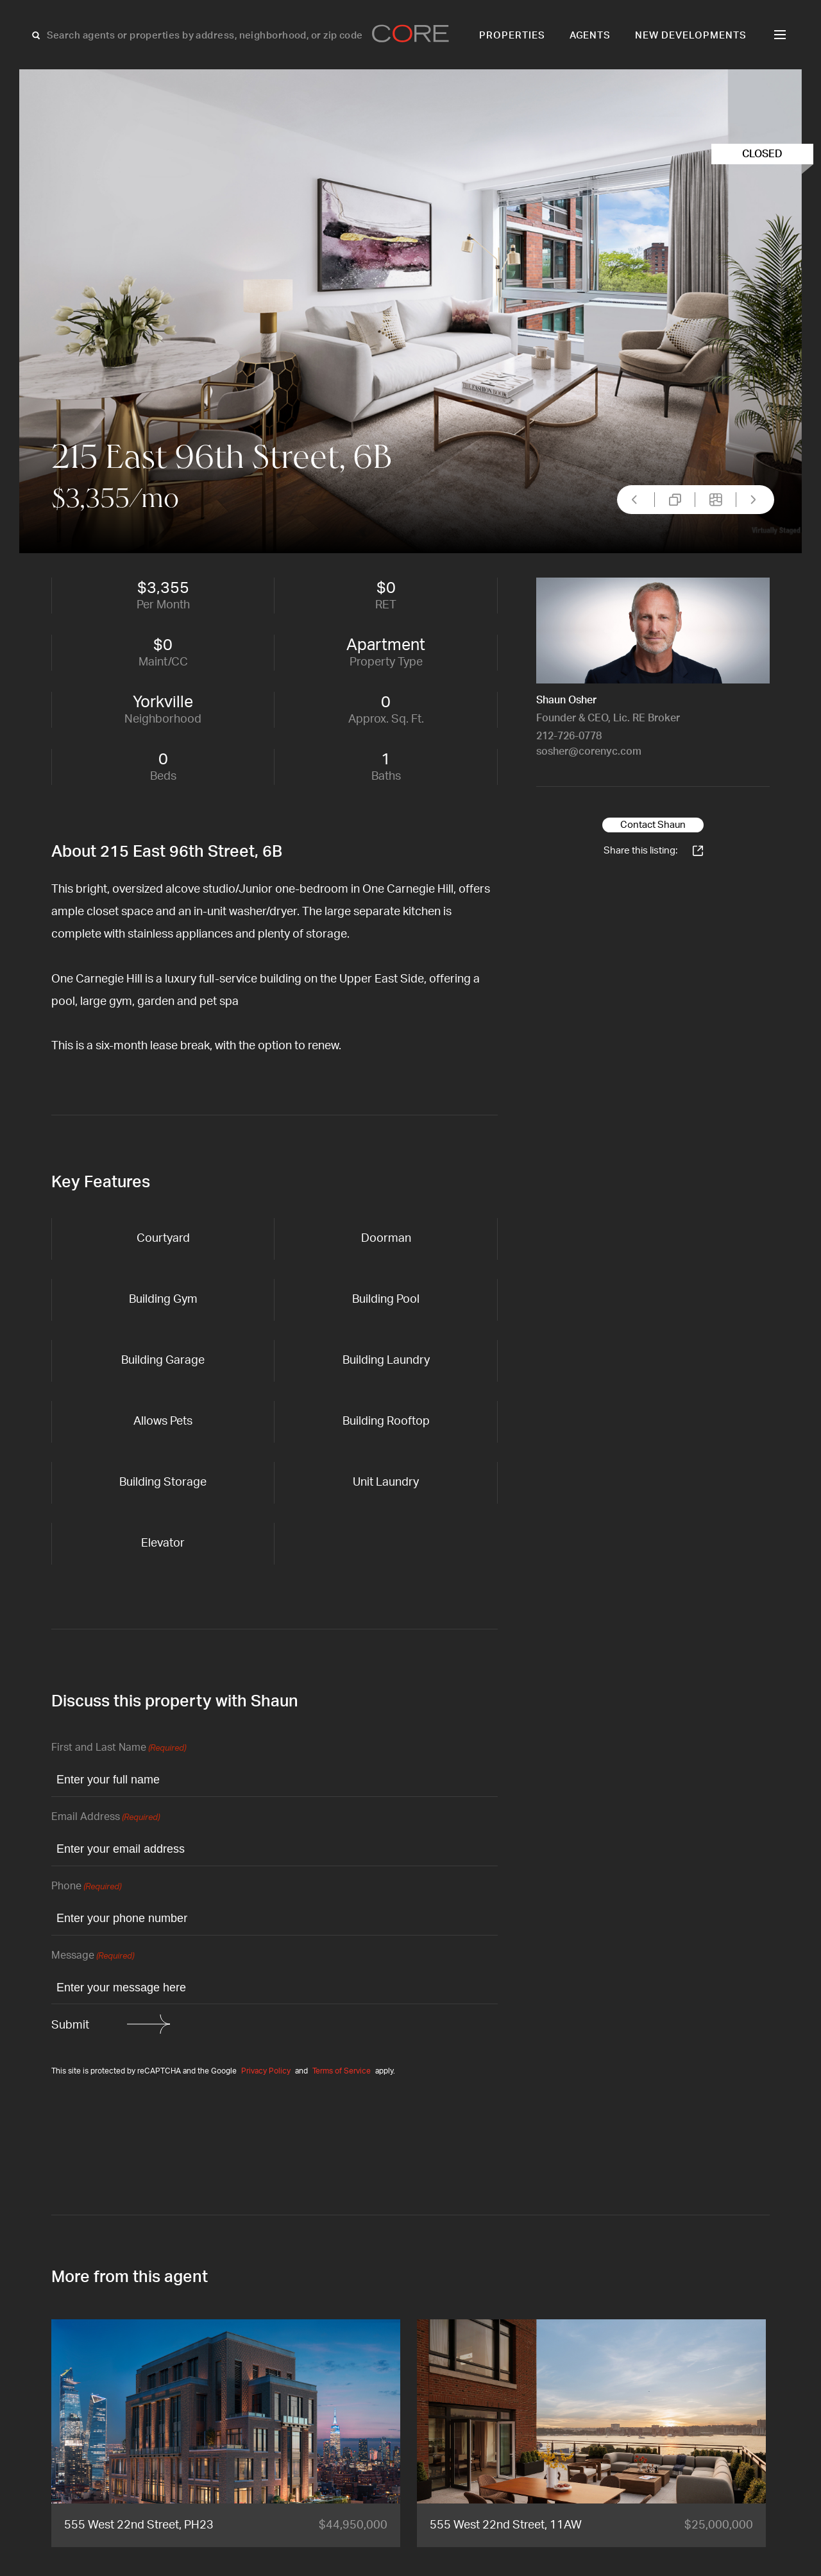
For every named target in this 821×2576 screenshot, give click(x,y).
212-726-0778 (569, 736)
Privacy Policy (266, 2071)
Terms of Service (341, 2071)
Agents (590, 35)
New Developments (691, 35)
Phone (86, 1887)
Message (92, 1956)
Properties (512, 35)
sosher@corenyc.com (588, 751)
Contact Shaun (653, 825)
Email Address (105, 1818)
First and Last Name (118, 1748)
